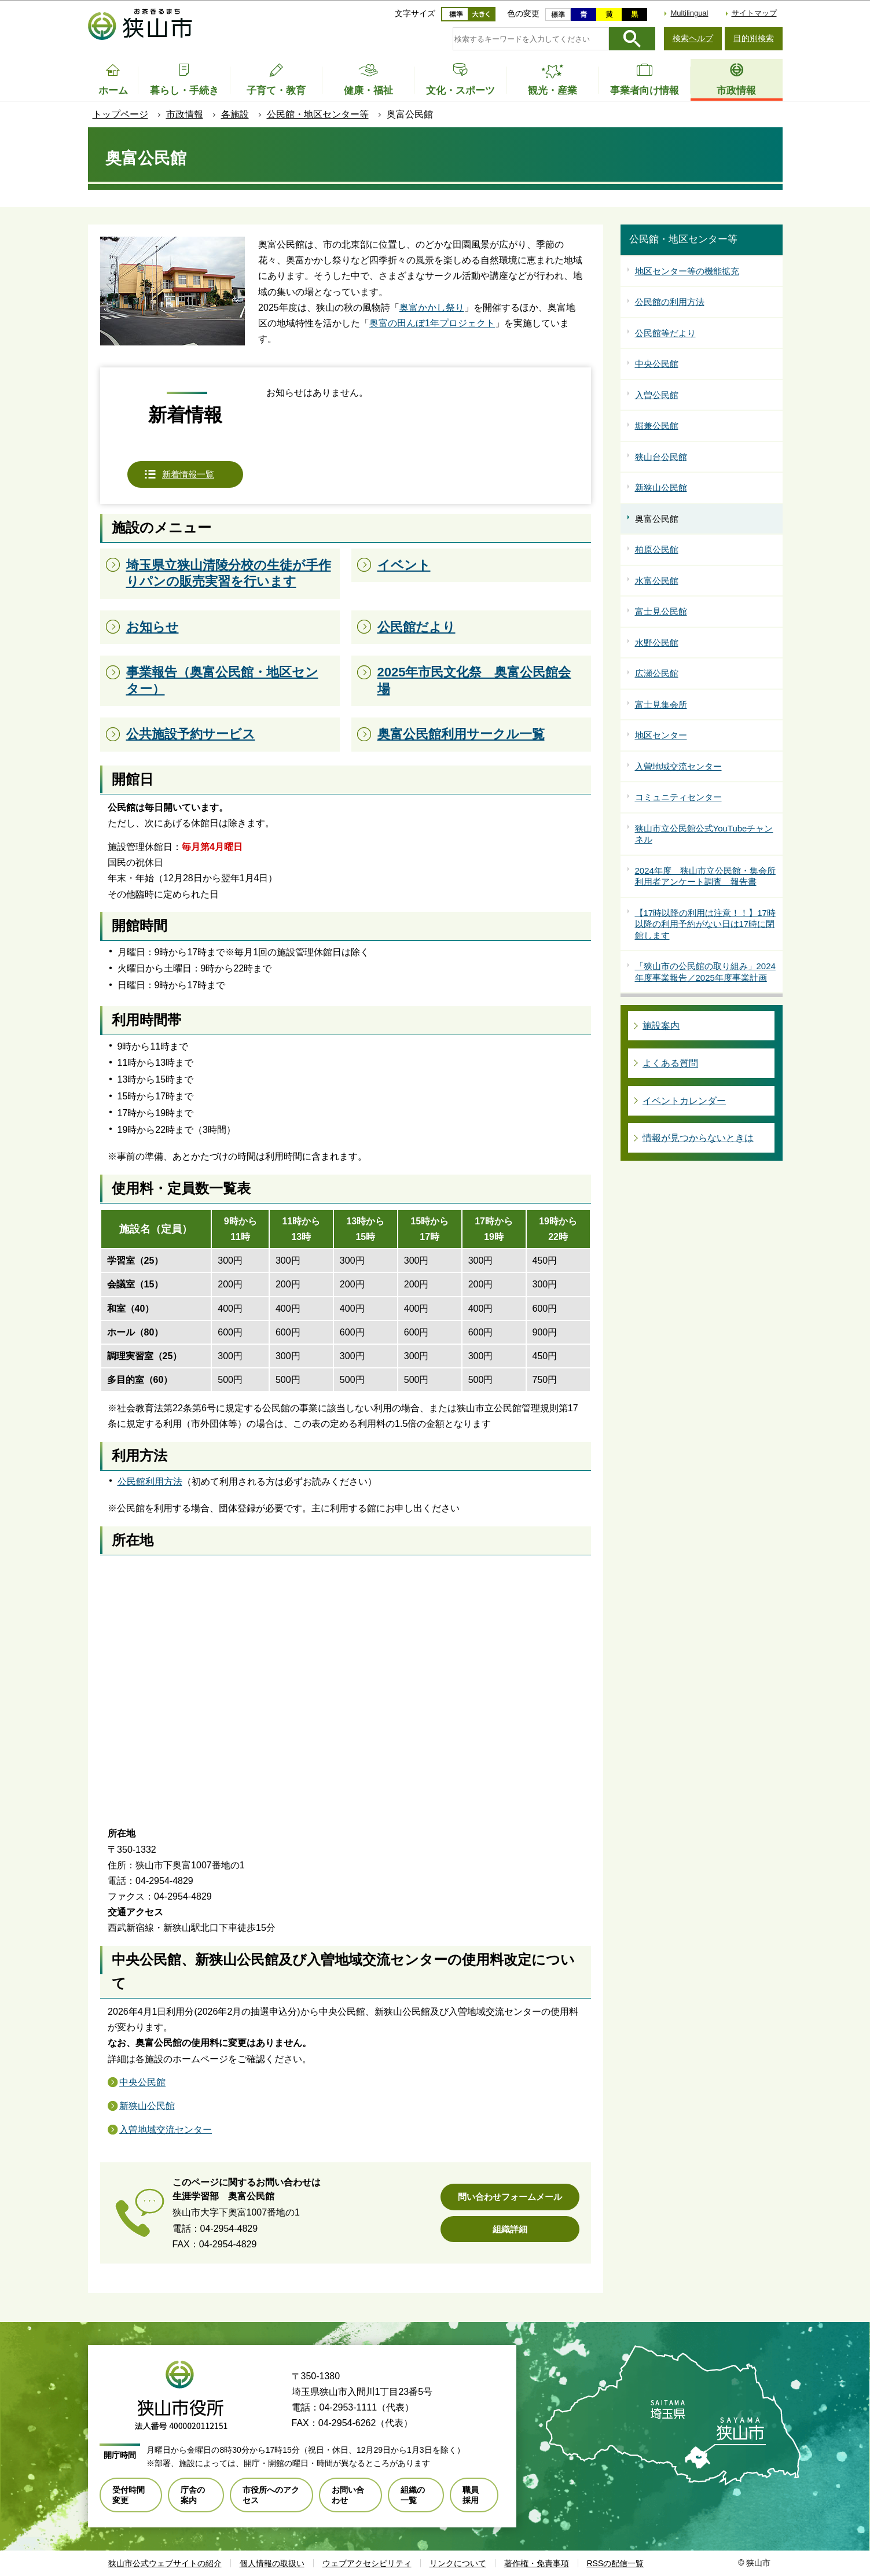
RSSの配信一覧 (615, 2563)
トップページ (120, 114)
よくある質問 (670, 1063)
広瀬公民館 (656, 673)
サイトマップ (754, 13)
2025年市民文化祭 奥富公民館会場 (474, 680)
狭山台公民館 (661, 457)
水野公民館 (656, 642)
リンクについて (458, 2563)
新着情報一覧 (188, 474)
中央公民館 (142, 2082)
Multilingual (689, 13)
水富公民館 (656, 581)
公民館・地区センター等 (318, 114)
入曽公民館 (656, 395)
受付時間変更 (128, 2495)
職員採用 (470, 2495)
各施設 (235, 114)
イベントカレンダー (684, 1101)
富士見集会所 (661, 704)
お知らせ (152, 627)
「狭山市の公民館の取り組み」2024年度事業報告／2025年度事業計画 (705, 971)
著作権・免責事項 (536, 2563)
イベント (404, 565)
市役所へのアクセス (271, 2495)
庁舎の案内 (193, 2495)
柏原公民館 (656, 549)
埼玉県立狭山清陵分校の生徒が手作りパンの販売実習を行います (228, 573)
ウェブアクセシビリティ (367, 2563)
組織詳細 (510, 2229)
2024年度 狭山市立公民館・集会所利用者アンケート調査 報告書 (705, 876)
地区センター (661, 735)
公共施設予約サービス (190, 734)
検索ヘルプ (693, 38)
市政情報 (184, 114)
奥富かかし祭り (431, 307)
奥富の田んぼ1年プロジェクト (432, 323)
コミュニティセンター (678, 797)
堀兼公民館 (656, 425)
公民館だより (416, 627)
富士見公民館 (661, 611)
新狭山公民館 (147, 2106)
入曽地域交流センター (165, 2130)
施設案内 (661, 1026)
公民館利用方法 (150, 1481)
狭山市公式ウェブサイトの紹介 (165, 2563)
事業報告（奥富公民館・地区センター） (222, 680)
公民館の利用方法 (669, 302)
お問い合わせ (348, 2495)
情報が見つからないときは (698, 1138)
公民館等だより (665, 333)
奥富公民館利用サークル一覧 (461, 734)
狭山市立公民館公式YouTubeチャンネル (704, 834)
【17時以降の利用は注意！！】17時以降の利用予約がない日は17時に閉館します (705, 924)
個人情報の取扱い (272, 2563)
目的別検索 (753, 38)
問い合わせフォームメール (510, 2197)
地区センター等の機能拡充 (687, 271)
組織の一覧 (413, 2495)
